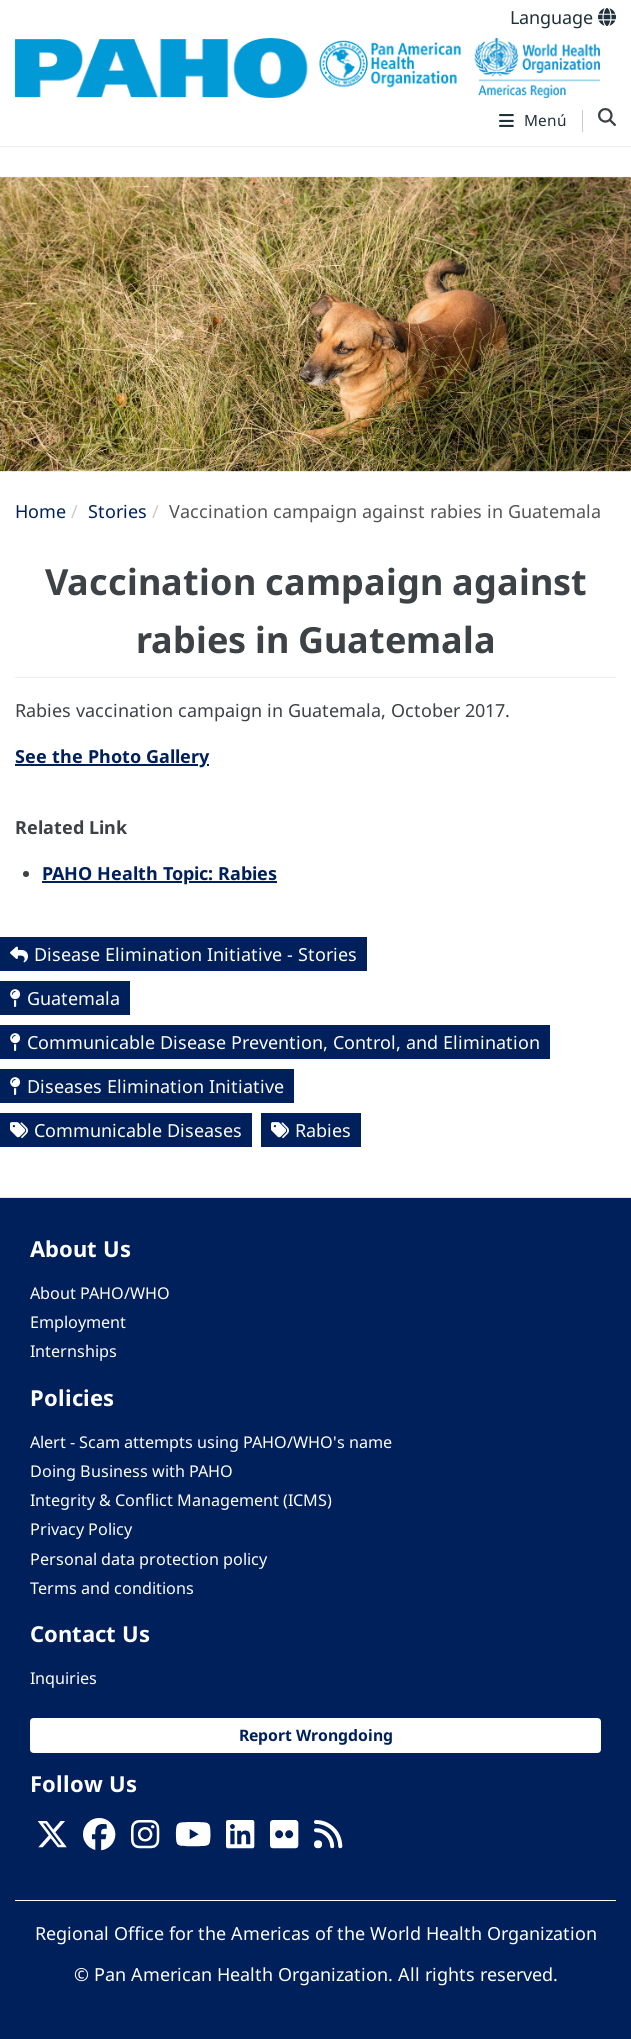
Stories (117, 511)
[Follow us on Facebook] (99, 1840)
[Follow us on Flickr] (284, 1840)
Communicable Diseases (138, 1130)
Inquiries (63, 1678)
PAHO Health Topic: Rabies (159, 873)
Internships (73, 1351)
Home (40, 511)
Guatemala (73, 998)
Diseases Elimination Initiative (155, 1086)
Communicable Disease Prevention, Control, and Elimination (283, 1042)
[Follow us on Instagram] (145, 1840)
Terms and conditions (112, 1588)
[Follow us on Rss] (328, 1840)
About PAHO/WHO (100, 1293)
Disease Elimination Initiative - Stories (195, 954)
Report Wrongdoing (316, 1735)
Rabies (323, 1130)
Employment (78, 1322)
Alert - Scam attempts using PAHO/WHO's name (211, 1442)
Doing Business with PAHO (131, 1471)
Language (563, 17)
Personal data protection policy (148, 1559)
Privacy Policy (81, 1529)
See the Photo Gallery (112, 756)
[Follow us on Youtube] (193, 1840)
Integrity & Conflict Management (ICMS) (181, 1500)
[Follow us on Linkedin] (240, 1840)
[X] (52, 1840)
